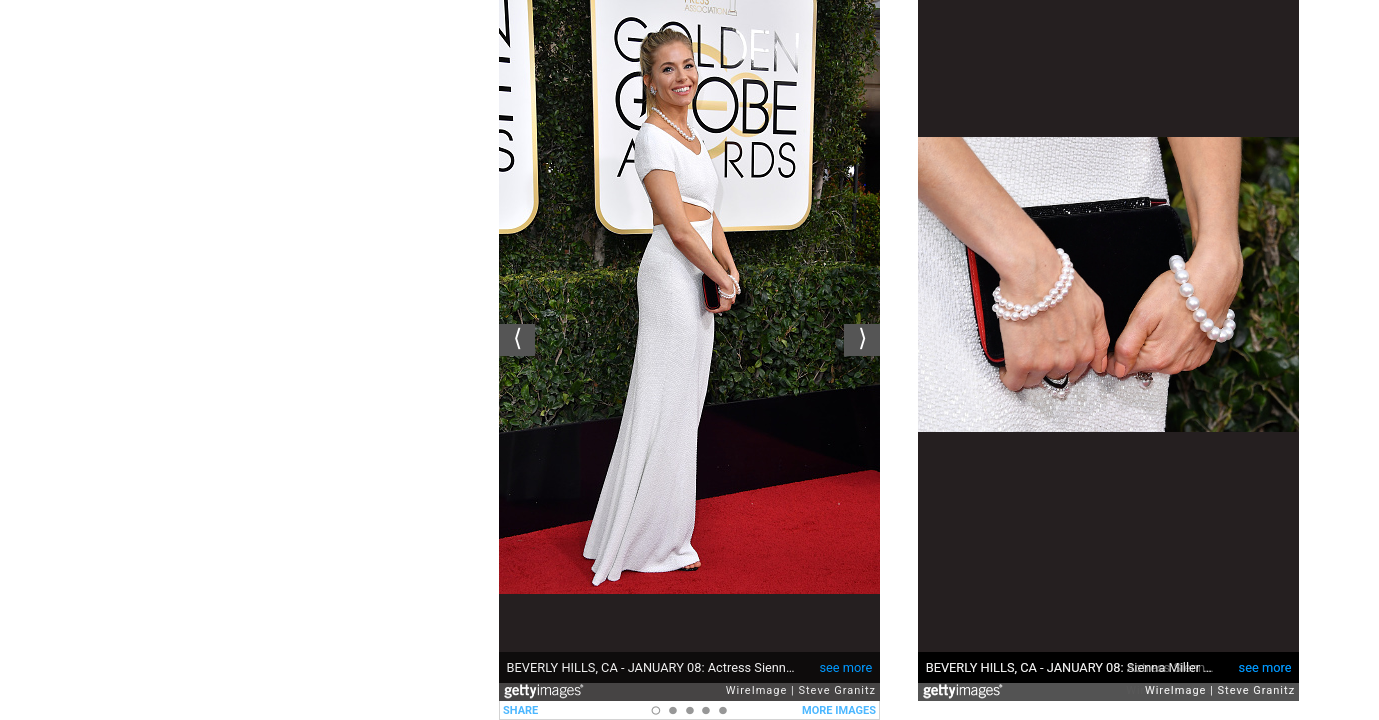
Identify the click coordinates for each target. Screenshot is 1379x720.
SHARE (520, 710)
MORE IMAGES (839, 710)
